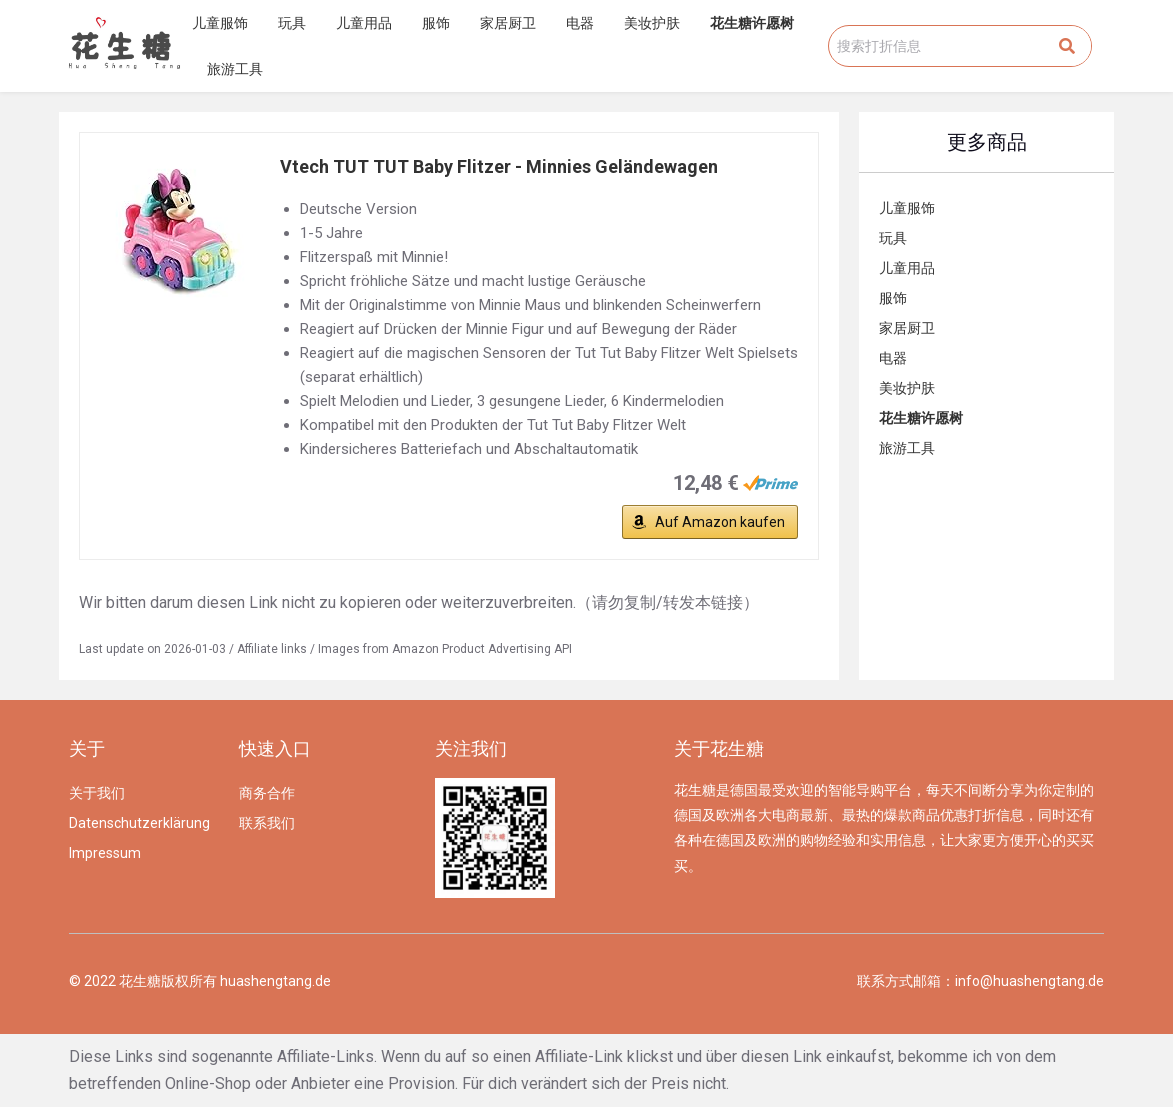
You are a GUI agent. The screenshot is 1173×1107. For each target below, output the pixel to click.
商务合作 (267, 793)
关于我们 (97, 793)
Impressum (105, 853)
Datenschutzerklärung (139, 823)
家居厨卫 (508, 23)
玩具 (292, 23)
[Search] (1067, 46)
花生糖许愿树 (752, 23)
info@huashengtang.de (1029, 981)
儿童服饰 (220, 23)
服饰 (436, 23)
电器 (580, 23)
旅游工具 (235, 69)
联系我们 (267, 823)
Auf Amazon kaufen (720, 522)
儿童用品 (364, 23)
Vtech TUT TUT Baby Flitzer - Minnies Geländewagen (499, 166)
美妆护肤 (652, 23)
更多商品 (987, 142)
